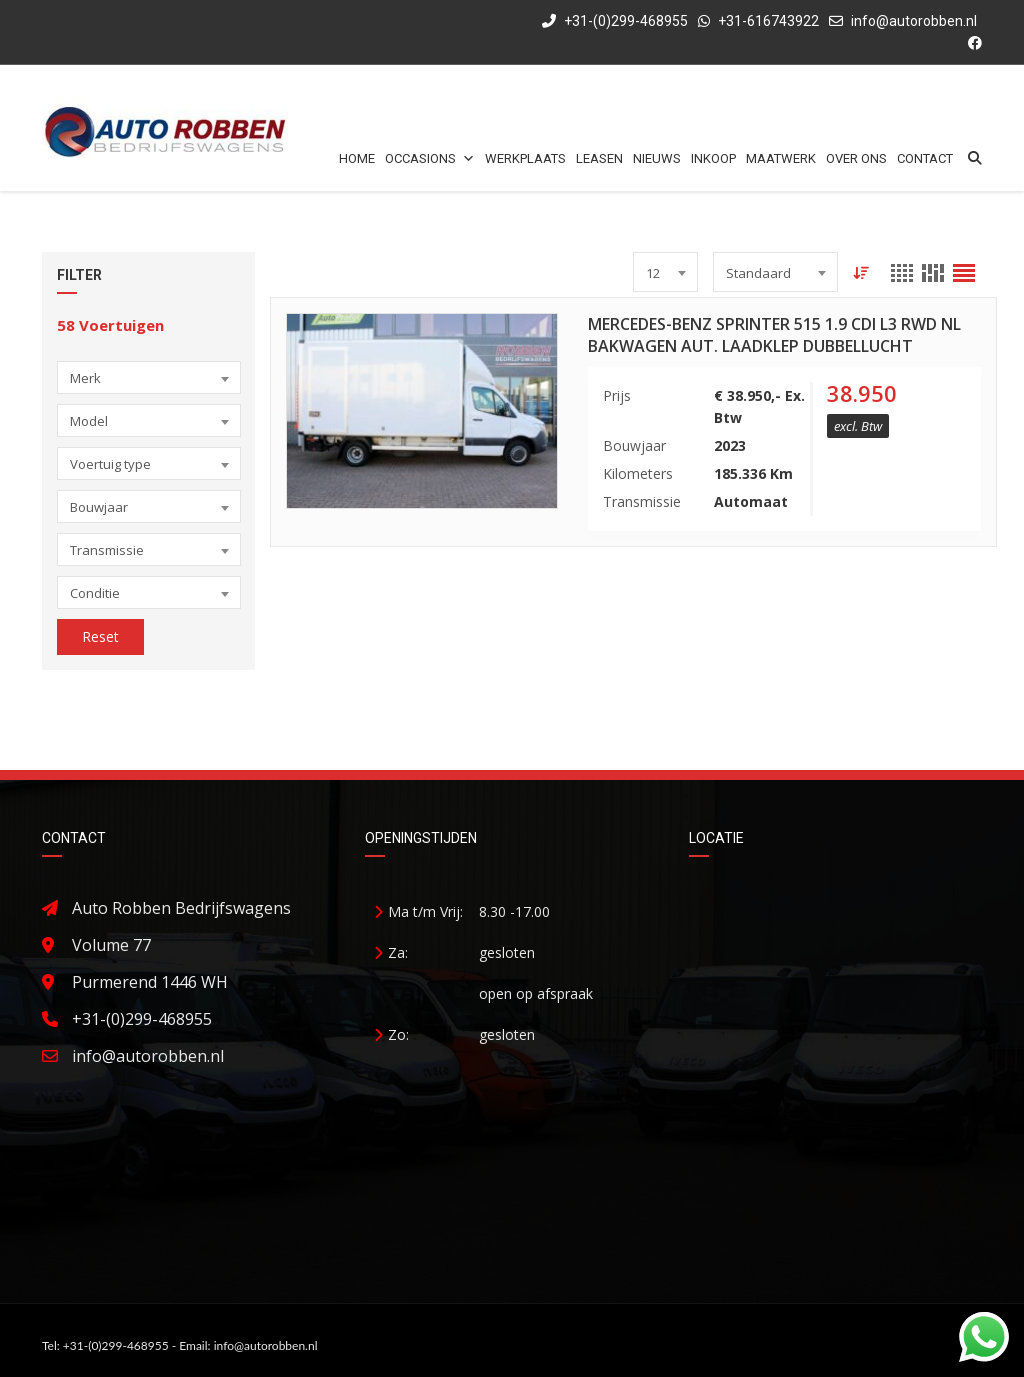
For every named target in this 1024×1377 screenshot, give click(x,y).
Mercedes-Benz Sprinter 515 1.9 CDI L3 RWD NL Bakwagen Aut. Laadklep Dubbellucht (774, 335)
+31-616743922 (768, 21)
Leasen (599, 158)
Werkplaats (525, 158)
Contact (925, 158)
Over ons (856, 158)
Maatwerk (781, 158)
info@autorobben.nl (914, 21)
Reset (100, 636)
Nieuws (657, 158)
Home (357, 158)
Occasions (430, 158)
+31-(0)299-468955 (615, 21)
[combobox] (149, 377)
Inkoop (713, 158)
